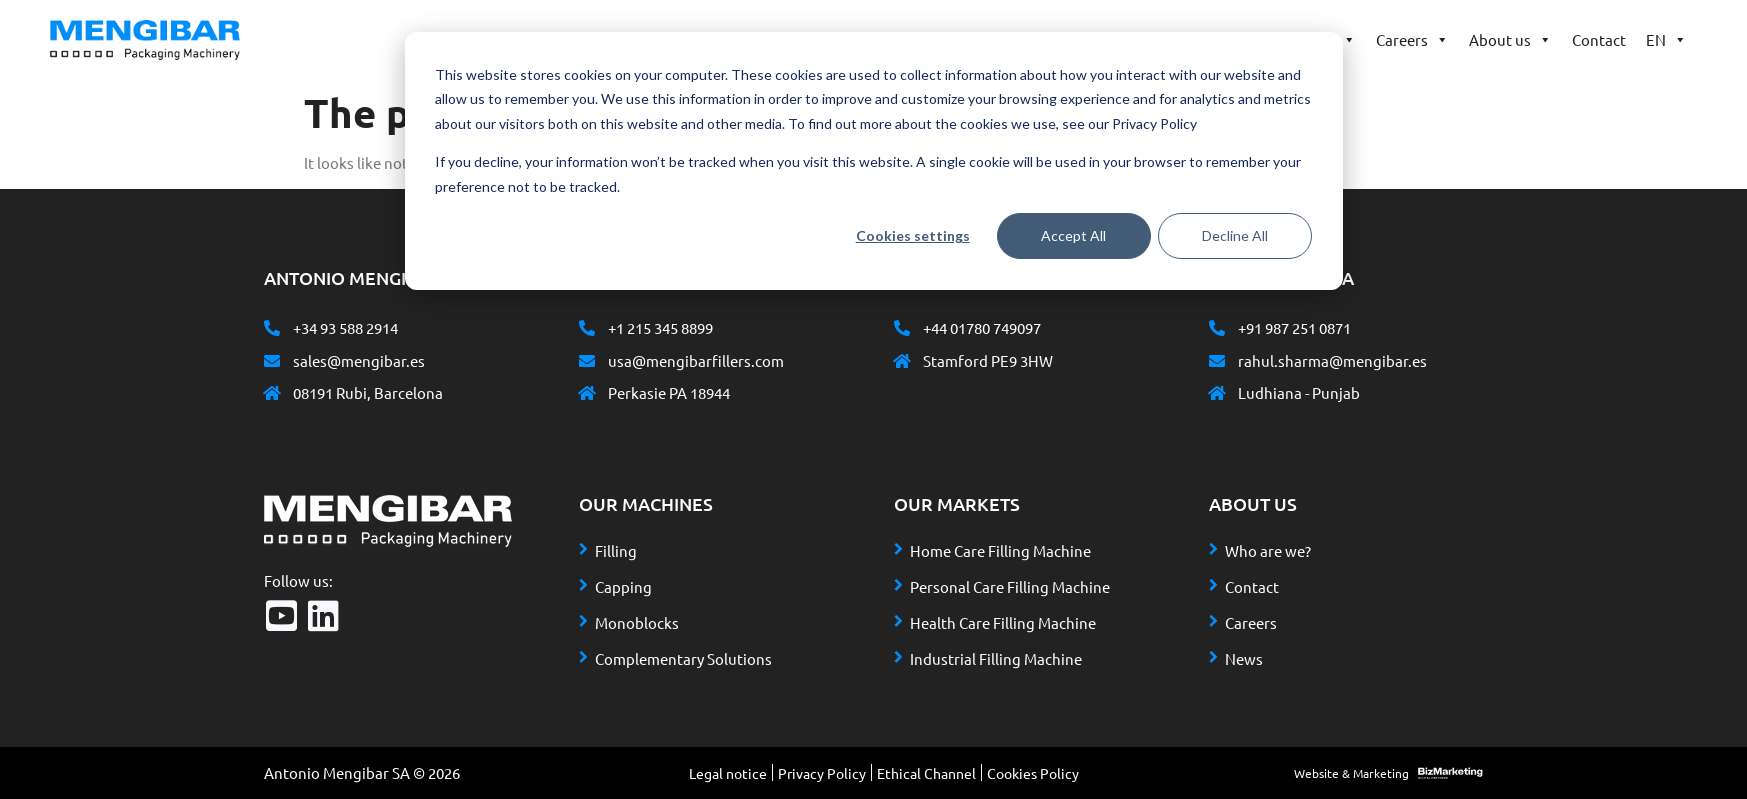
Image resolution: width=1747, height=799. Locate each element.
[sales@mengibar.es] (272, 361)
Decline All (1235, 235)
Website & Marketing (1351, 773)
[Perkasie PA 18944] (587, 393)
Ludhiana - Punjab (1299, 392)
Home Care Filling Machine (1000, 550)
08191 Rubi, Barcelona (368, 392)
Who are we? (1268, 550)
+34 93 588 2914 (345, 327)
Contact (1599, 39)
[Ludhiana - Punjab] (1217, 393)
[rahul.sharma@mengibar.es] (1217, 361)
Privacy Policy (822, 773)
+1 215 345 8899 (660, 327)
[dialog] (874, 161)
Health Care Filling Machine (1003, 622)
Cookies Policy (1033, 773)
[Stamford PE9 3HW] (902, 361)
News (1244, 658)
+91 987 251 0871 (1294, 327)
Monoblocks (637, 622)
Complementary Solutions (683, 658)
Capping (623, 586)
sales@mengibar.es (359, 360)
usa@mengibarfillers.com (696, 360)
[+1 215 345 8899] (587, 328)
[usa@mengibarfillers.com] (587, 361)
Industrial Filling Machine (996, 658)
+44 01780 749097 (982, 327)
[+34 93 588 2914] (272, 328)
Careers (1412, 40)
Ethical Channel (926, 773)
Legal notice (728, 773)
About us (1510, 40)
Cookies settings (913, 235)
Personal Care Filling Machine (1010, 586)
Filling (616, 550)
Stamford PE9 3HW (988, 360)
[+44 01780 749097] (902, 328)
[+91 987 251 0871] (1217, 328)
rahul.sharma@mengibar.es (1332, 360)
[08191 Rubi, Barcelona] (272, 393)
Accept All (1073, 235)
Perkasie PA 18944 (669, 392)
